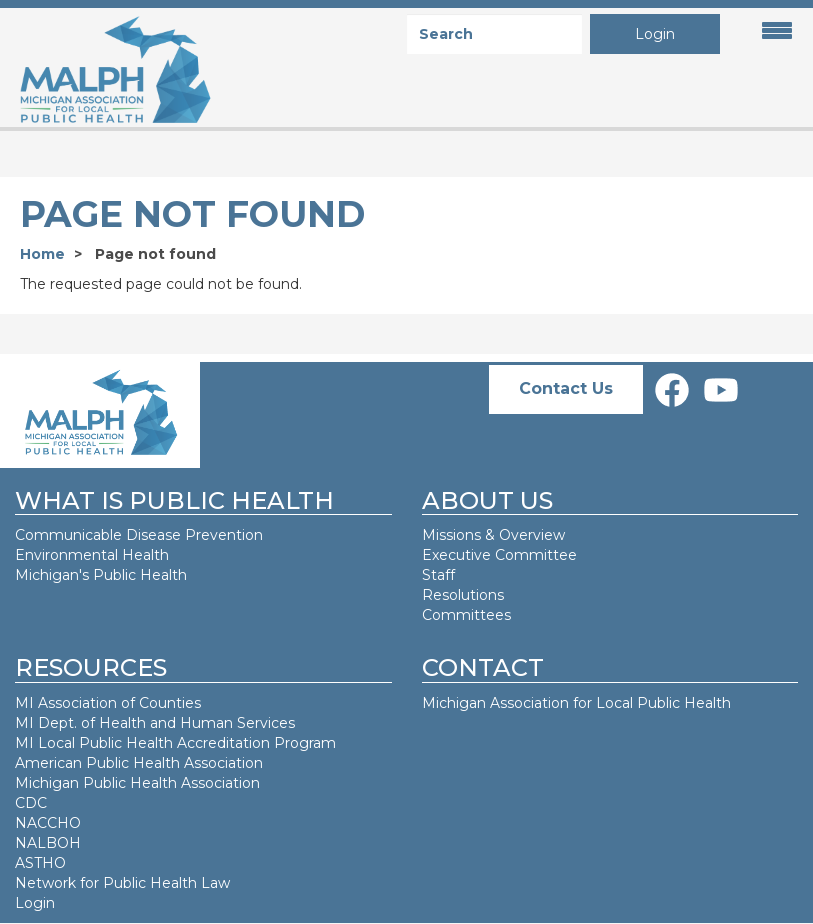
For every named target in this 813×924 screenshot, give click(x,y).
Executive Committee (499, 555)
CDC (31, 803)
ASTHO (40, 863)
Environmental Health (92, 555)
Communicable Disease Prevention (139, 535)
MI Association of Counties (108, 703)
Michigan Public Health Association (137, 783)
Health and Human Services (197, 723)
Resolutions (463, 595)
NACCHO (48, 823)
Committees (466, 615)
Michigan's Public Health (103, 575)
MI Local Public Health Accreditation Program (175, 743)
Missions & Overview (493, 535)
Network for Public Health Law (122, 883)
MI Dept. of (57, 723)
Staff (438, 575)
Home (42, 254)
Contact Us (566, 388)
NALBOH (48, 843)
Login (655, 34)
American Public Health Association (139, 763)
